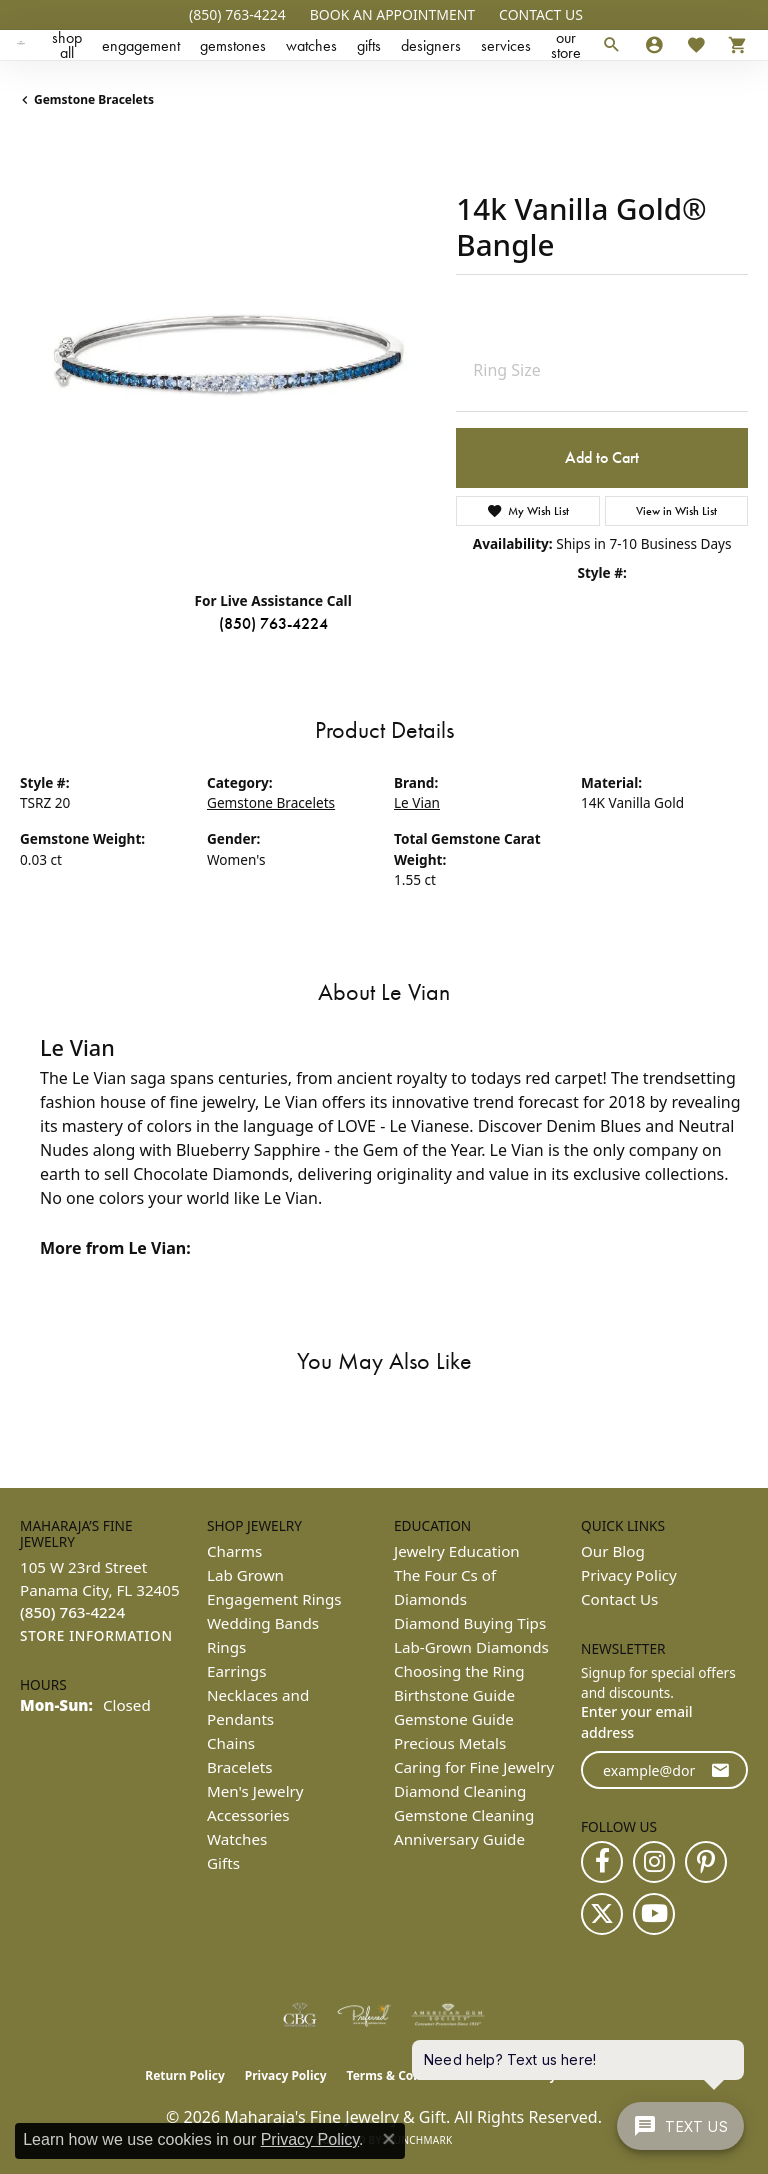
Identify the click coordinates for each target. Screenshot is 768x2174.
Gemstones (233, 45)
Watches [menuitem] (237, 1839)
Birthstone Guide (454, 1695)
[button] (390, 15)
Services (506, 45)
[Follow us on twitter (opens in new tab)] (602, 1914)
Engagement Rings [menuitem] (274, 1599)
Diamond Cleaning (460, 1791)
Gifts (369, 45)
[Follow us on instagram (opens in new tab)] (654, 1862)
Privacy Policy (629, 1575)
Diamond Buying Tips (470, 1623)
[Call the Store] (72, 1612)
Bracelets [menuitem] (239, 1767)
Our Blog (613, 1551)
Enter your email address (637, 1722)
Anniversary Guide (459, 1839)
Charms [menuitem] (234, 1551)
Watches (311, 45)
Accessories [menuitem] (248, 1815)
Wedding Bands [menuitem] (263, 1623)
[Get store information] (96, 1636)
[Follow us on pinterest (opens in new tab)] (706, 1862)
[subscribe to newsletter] (720, 1770)
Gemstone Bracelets (94, 99)
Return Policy (185, 2075)
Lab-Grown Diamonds (471, 1647)
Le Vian (417, 802)
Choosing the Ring (459, 1671)
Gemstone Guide (454, 1719)
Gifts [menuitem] (223, 1863)
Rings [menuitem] (226, 1647)
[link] (235, 15)
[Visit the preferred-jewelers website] (364, 2015)
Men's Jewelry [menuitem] (255, 1791)
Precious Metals (450, 1743)
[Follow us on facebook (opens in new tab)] (602, 1862)
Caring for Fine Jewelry (474, 1767)
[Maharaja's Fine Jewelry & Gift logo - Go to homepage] (21, 45)
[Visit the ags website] (448, 2015)
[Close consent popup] (389, 2139)
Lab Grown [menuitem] (245, 1575)
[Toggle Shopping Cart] (732, 45)
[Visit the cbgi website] (300, 2015)
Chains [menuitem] (231, 1743)
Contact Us (619, 1599)
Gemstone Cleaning (464, 1815)
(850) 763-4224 (273, 623)
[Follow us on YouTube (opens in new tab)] (654, 1914)
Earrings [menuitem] (236, 1671)
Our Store (566, 45)
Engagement (141, 45)
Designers (431, 45)
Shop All (67, 45)
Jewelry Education (457, 1551)
